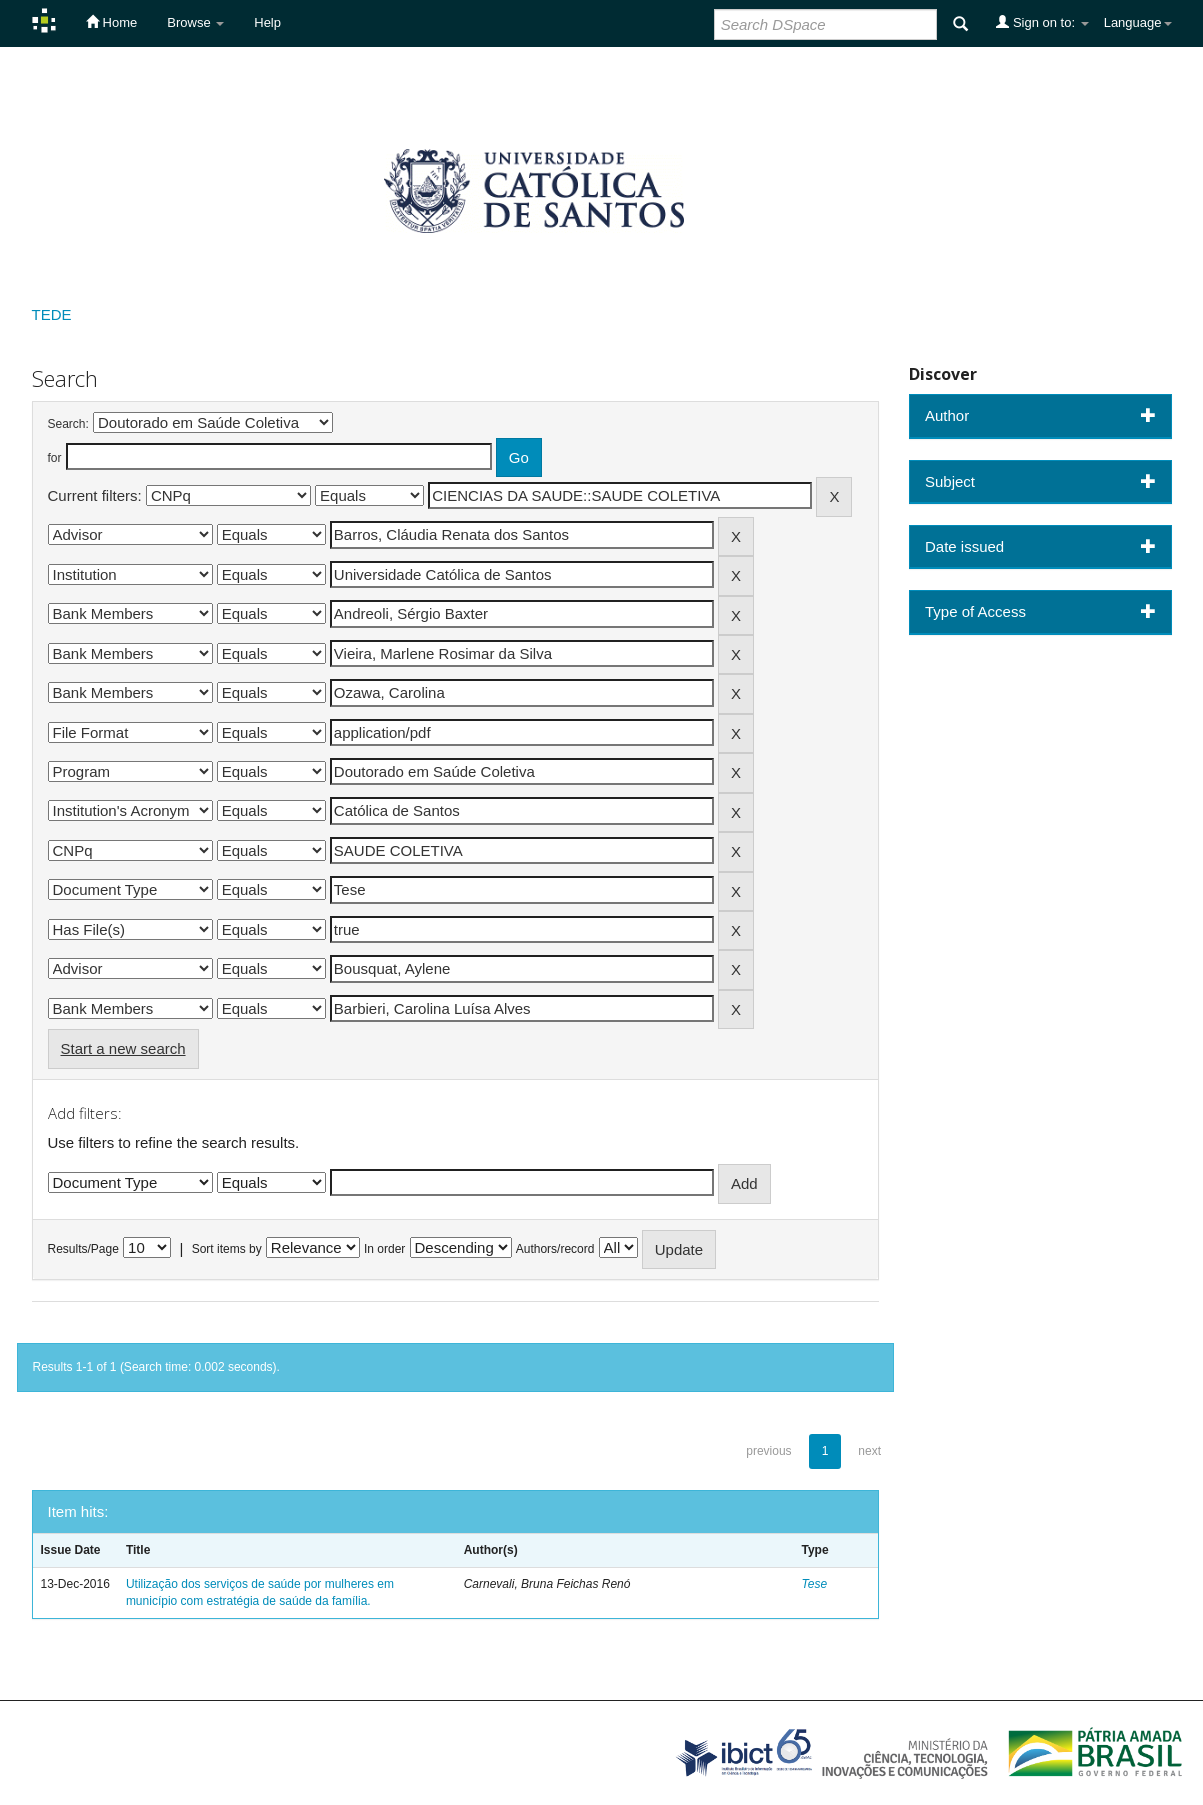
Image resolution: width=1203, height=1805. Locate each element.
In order (384, 1249)
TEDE (52, 314)
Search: (68, 424)
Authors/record (555, 1249)
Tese (815, 1584)
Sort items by (227, 1249)
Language (1138, 22)
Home (111, 22)
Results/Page (83, 1249)
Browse (195, 22)
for (55, 458)
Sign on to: (1042, 22)
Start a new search (123, 1048)
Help (267, 22)
